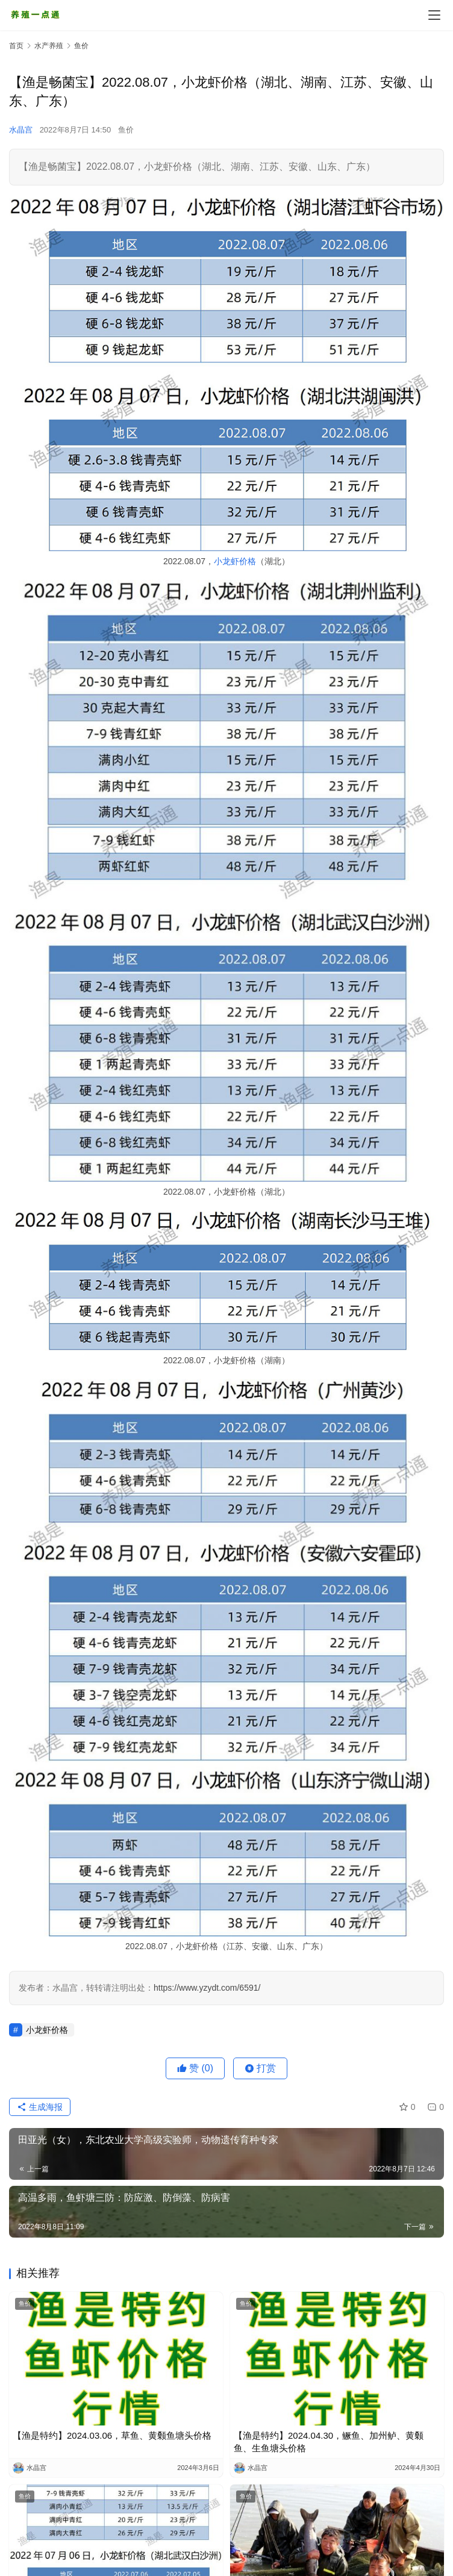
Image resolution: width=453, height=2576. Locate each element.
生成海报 (40, 2106)
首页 (16, 46)
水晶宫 (21, 129)
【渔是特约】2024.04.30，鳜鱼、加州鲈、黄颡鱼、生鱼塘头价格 (328, 2441)
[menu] (434, 15)
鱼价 (126, 129)
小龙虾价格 (235, 561)
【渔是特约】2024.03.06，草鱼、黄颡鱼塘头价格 (112, 2435)
